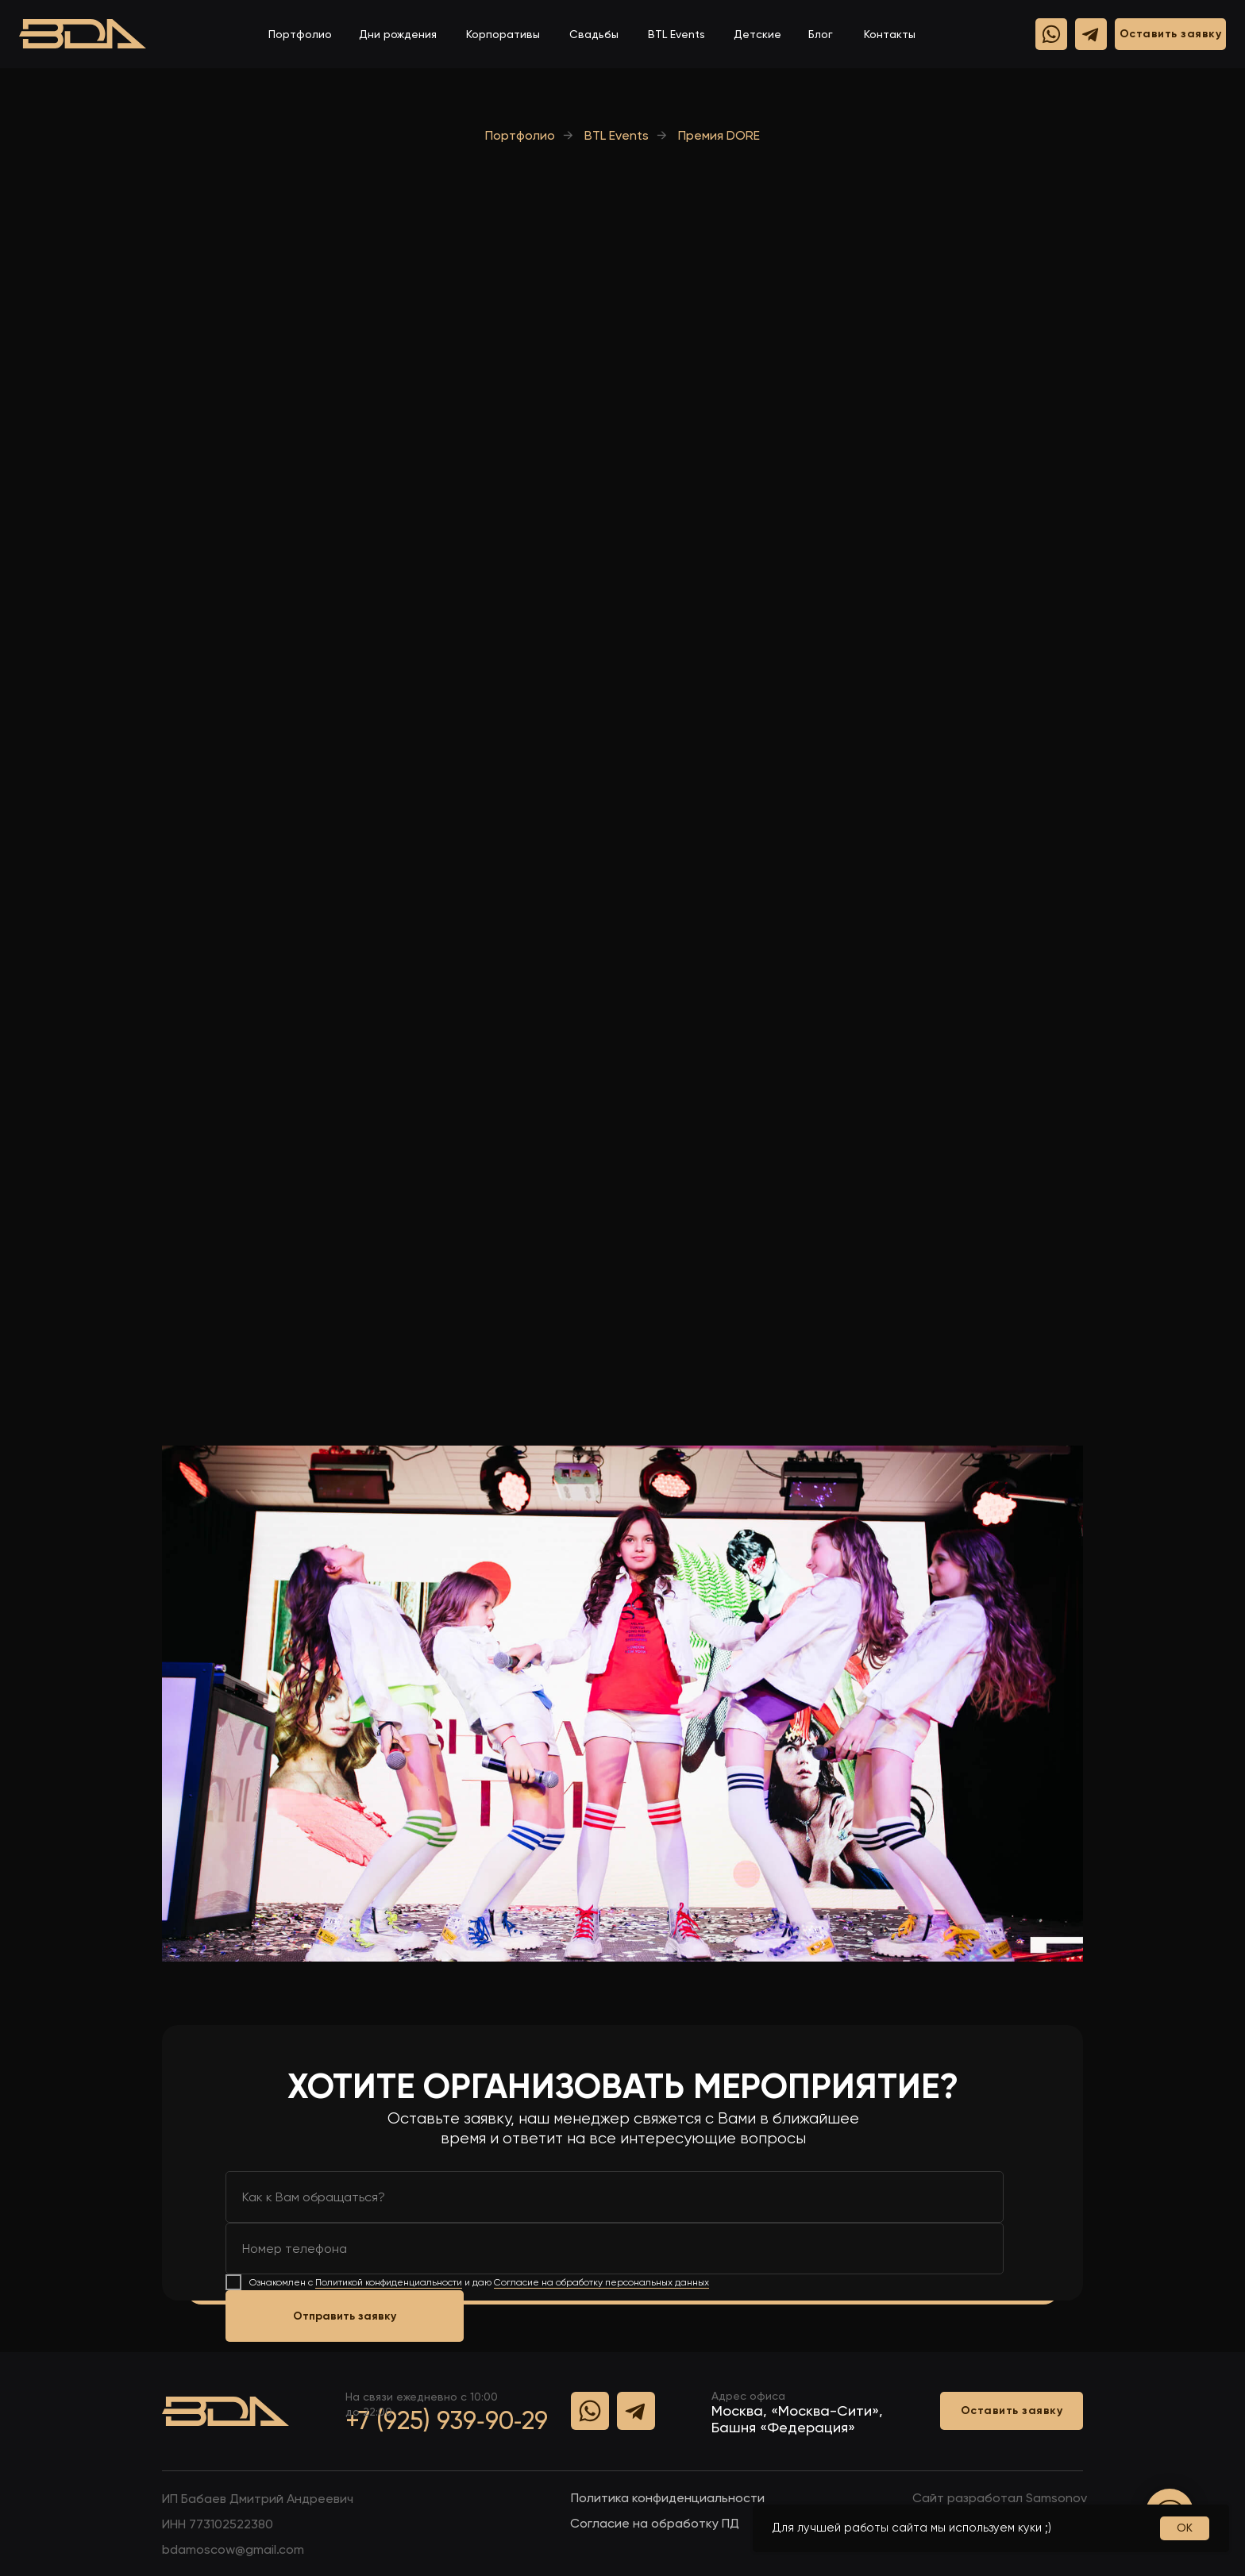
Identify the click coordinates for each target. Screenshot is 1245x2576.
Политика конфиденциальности (668, 2497)
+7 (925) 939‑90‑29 (446, 2420)
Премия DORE (719, 135)
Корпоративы (503, 34)
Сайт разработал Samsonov (999, 2497)
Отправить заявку (344, 2316)
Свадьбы (594, 34)
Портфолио (300, 34)
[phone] (614, 2248)
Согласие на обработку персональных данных (601, 2282)
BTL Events (676, 34)
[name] (614, 2197)
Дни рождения (398, 34)
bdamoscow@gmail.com (233, 2549)
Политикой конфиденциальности (388, 2282)
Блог (820, 34)
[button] (1170, 34)
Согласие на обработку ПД (654, 2523)
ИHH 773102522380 (217, 2524)
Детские (757, 34)
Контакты (889, 34)
